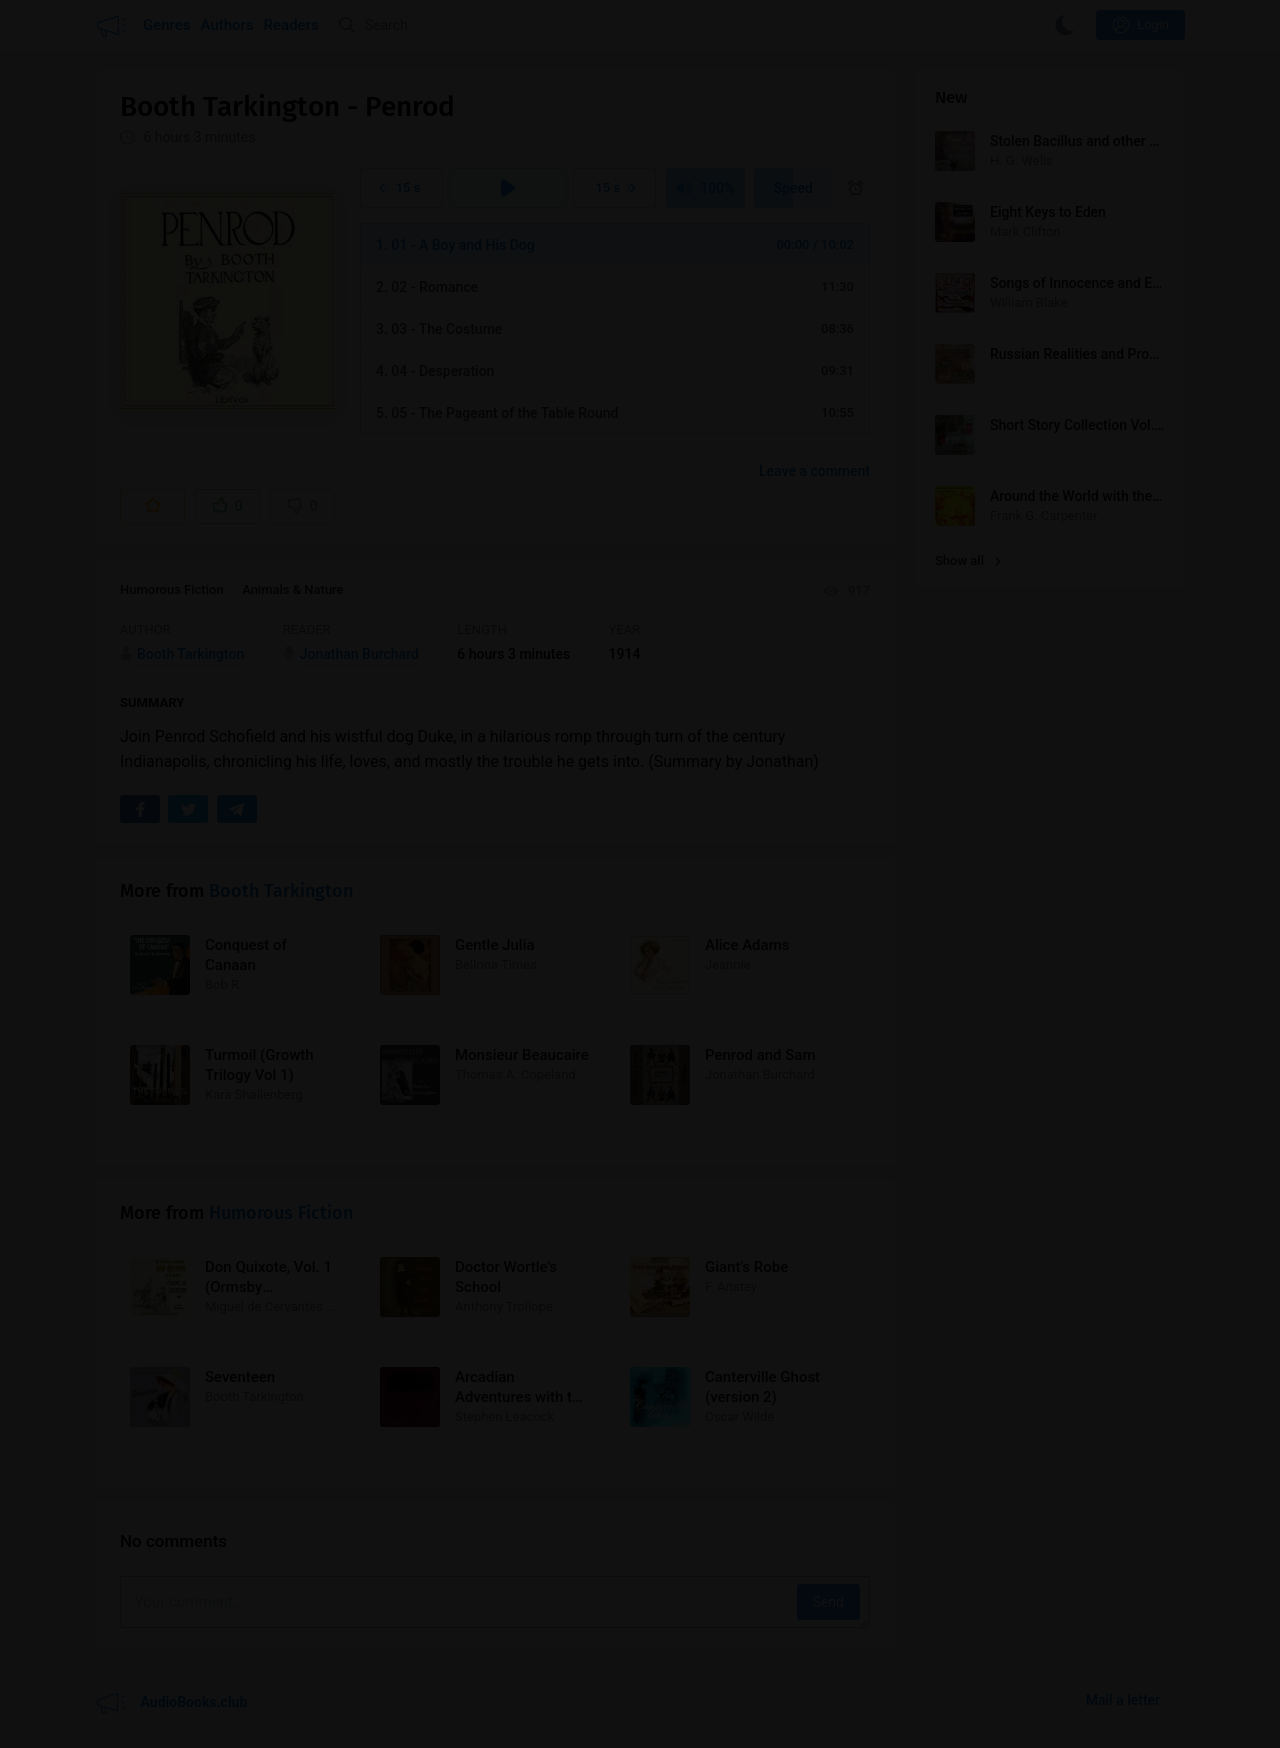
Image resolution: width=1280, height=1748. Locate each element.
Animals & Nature (292, 589)
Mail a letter (1123, 1700)
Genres (167, 25)
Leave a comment (814, 471)
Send (828, 1602)
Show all (968, 560)
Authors (227, 25)
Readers (291, 25)
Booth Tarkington (281, 891)
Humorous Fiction (172, 589)
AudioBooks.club (171, 1703)
